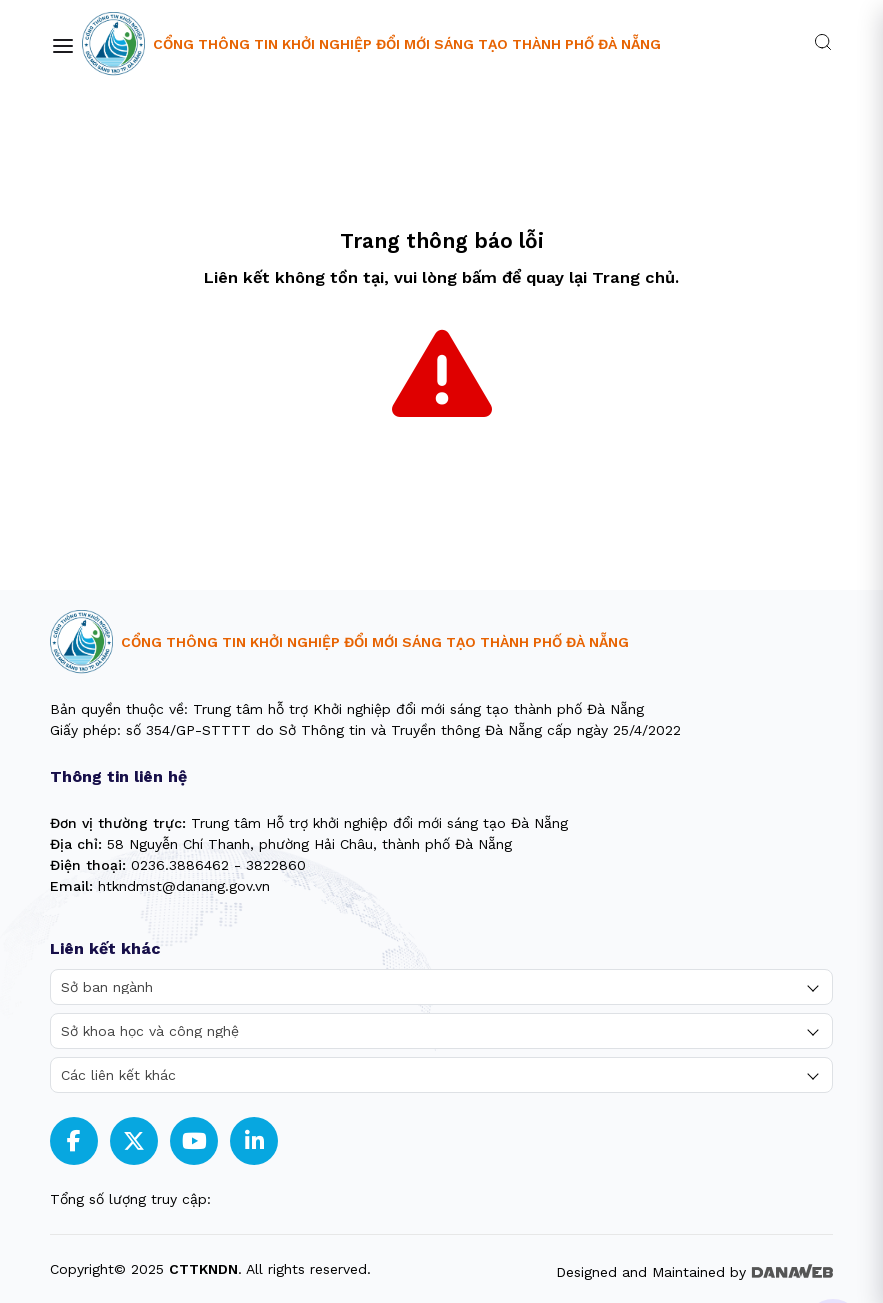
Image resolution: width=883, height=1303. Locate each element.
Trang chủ (633, 277)
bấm (479, 277)
